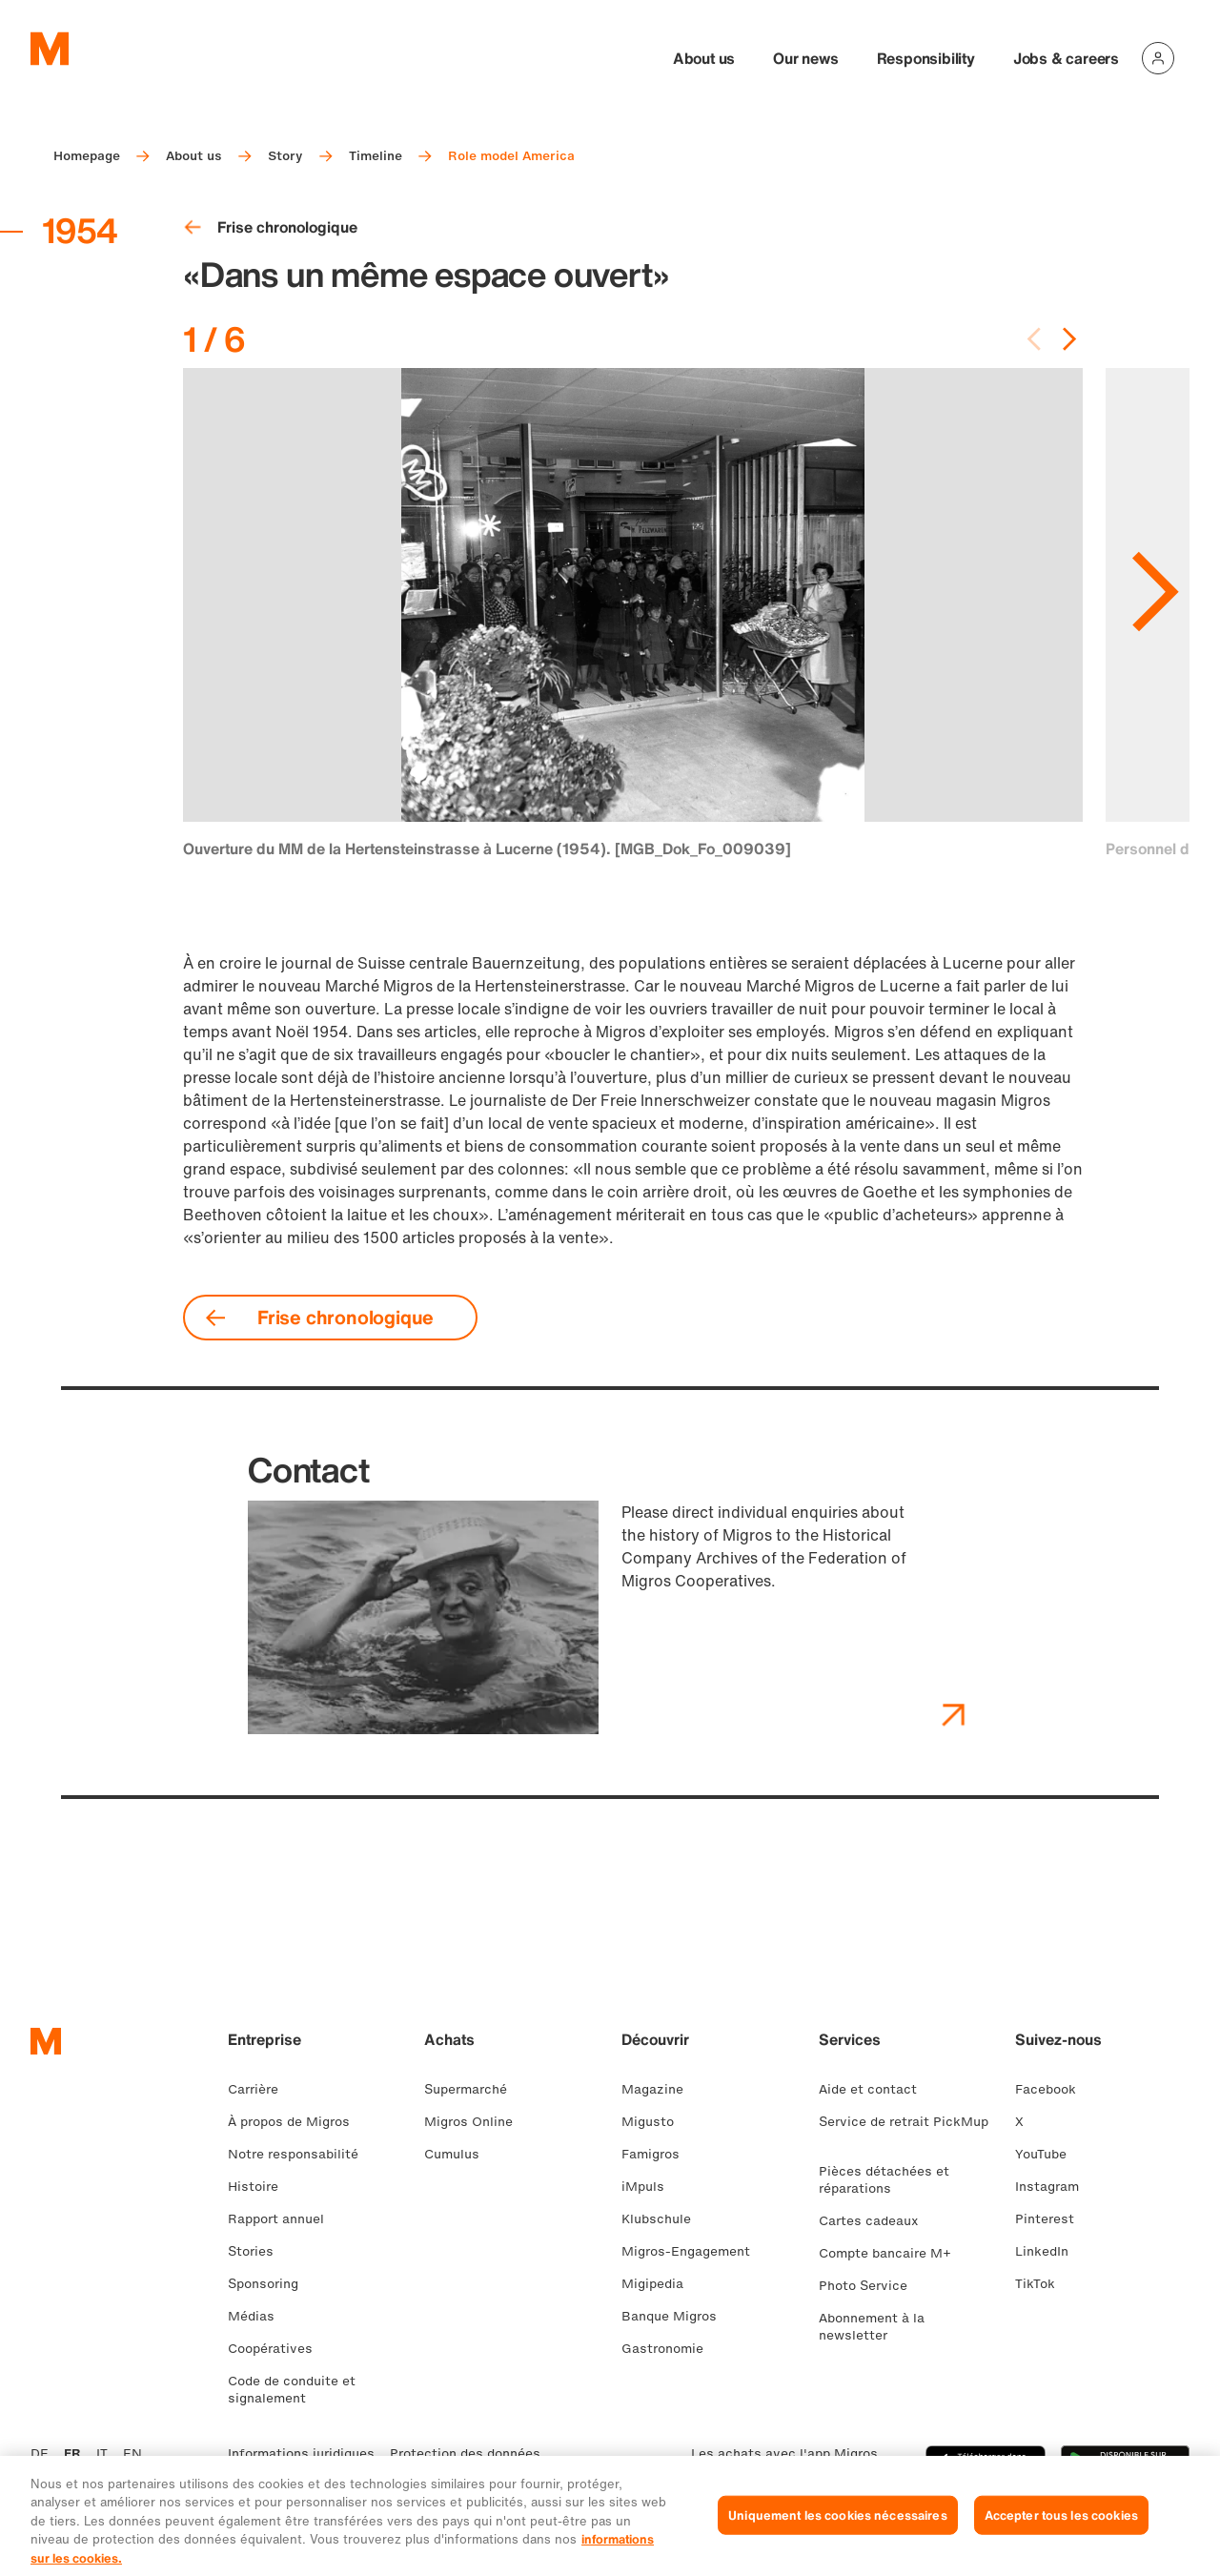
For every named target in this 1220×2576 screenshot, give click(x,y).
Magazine (660, 2089)
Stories (258, 2251)
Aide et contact (875, 2089)
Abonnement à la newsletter (872, 2326)
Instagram (1054, 2186)
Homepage (86, 156)
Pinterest (1052, 2219)
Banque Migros (676, 2316)
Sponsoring (271, 2284)
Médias (259, 2316)
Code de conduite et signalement (292, 2389)
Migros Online (476, 2122)
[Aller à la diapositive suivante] (1155, 570)
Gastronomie (670, 2349)
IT (102, 2453)
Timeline (375, 156)
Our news (805, 58)
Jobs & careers (1066, 58)
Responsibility (926, 58)
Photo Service (871, 2286)
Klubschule (663, 2219)
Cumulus (459, 2154)
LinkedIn (1049, 2251)
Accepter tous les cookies (1061, 2538)
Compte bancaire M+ (892, 2253)
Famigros (658, 2154)
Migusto (655, 2122)
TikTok (1042, 2284)
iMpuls (650, 2186)
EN (132, 2453)
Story (285, 156)
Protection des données (465, 2453)
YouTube (1048, 2154)
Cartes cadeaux (876, 2221)
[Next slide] (1069, 339)
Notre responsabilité (301, 2154)
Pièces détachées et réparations (884, 2180)
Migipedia (660, 2284)
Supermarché (473, 2089)
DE (39, 2453)
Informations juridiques (301, 2453)
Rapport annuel (283, 2219)
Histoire (261, 2186)
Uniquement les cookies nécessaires (837, 2538)
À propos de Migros (296, 2122)
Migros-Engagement (693, 2251)
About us (704, 58)
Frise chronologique (270, 226)
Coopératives (278, 2349)
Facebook (1053, 2089)
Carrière (261, 2089)
